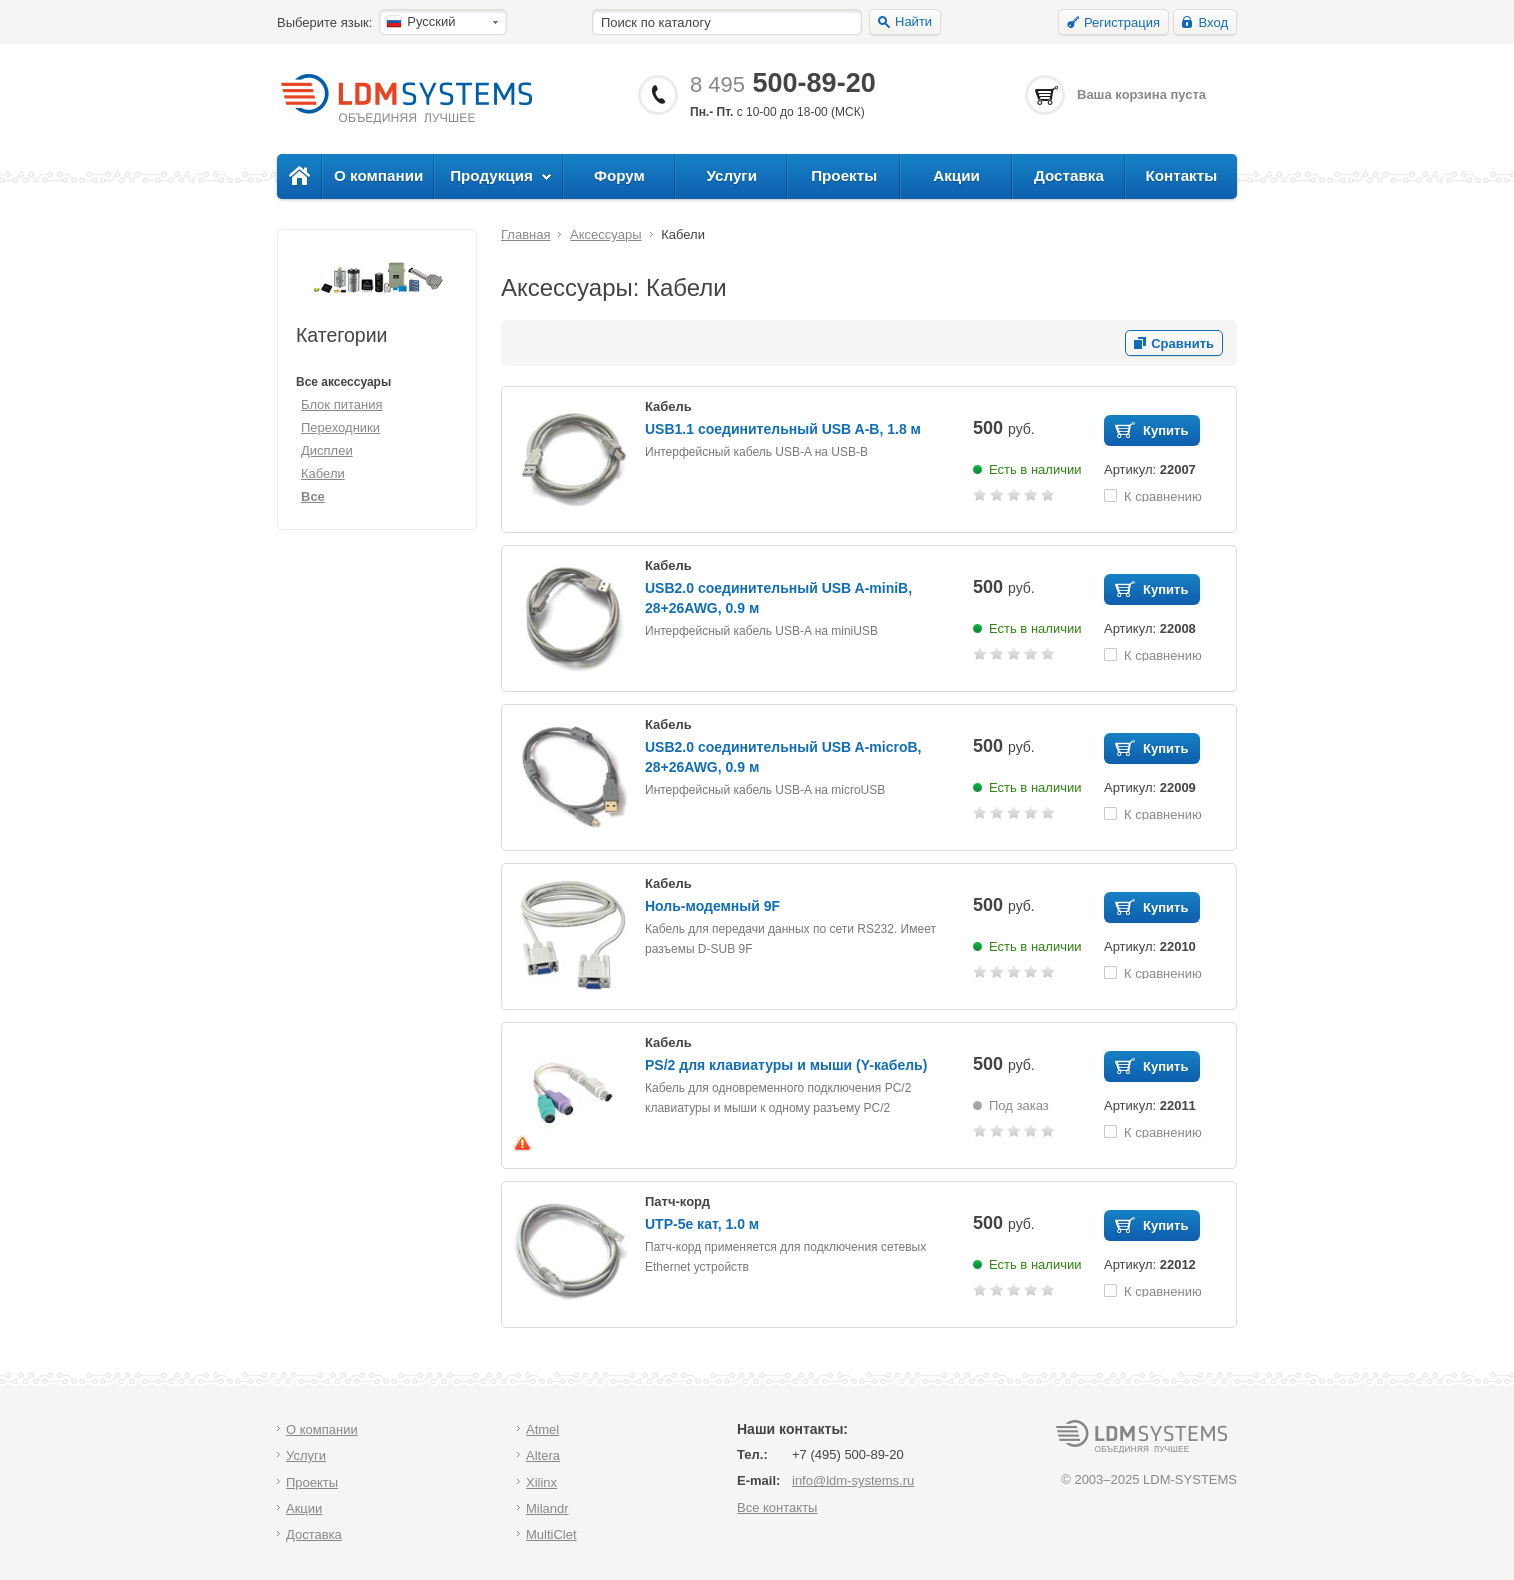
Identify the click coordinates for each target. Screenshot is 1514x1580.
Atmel (542, 1429)
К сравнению (1163, 495)
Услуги (732, 175)
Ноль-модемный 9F (712, 906)
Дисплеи (327, 450)
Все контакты (777, 1507)
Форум (619, 175)
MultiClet (551, 1534)
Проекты (844, 175)
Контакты (1181, 175)
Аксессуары (605, 234)
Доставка (1069, 175)
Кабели (323, 473)
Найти (913, 21)
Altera (543, 1455)
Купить (1165, 430)
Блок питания (341, 404)
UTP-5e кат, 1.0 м (702, 1224)
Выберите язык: (324, 22)
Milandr (547, 1508)
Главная (525, 234)
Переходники (340, 427)
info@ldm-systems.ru (853, 1480)
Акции (956, 175)
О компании (378, 175)
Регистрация (1122, 22)
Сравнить (1182, 343)
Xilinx (541, 1482)
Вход (1213, 22)
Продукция (491, 175)
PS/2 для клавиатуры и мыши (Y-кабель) (786, 1065)
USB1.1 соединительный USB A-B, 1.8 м (783, 429)
